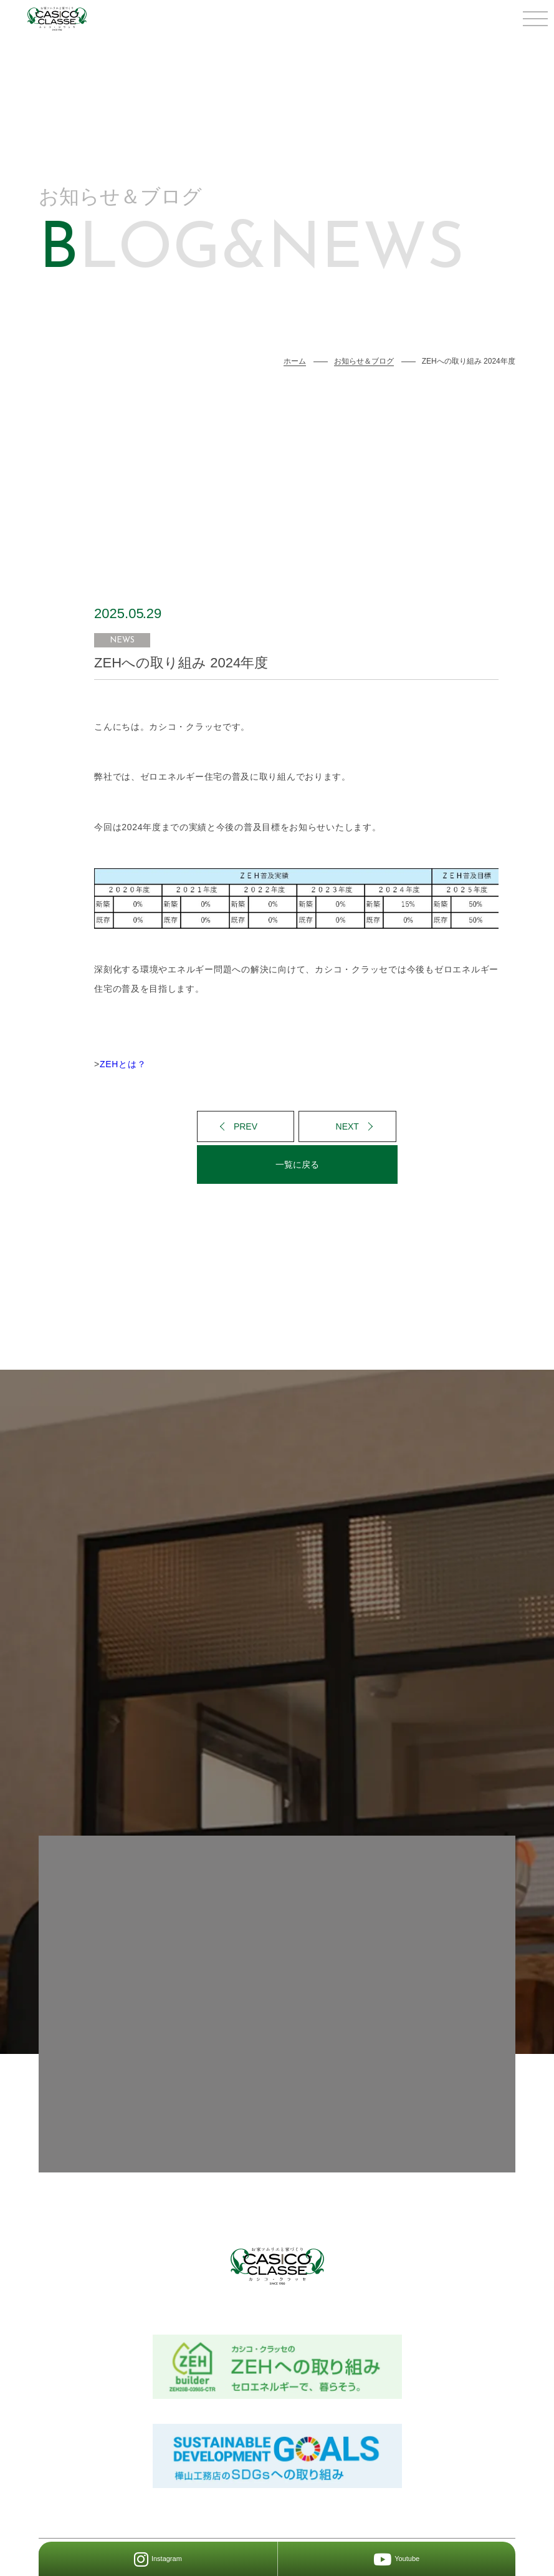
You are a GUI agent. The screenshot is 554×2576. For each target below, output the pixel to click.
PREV (245, 1126)
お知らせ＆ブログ (364, 361)
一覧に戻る (297, 1164)
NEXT (347, 1126)
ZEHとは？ (123, 1064)
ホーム (295, 361)
